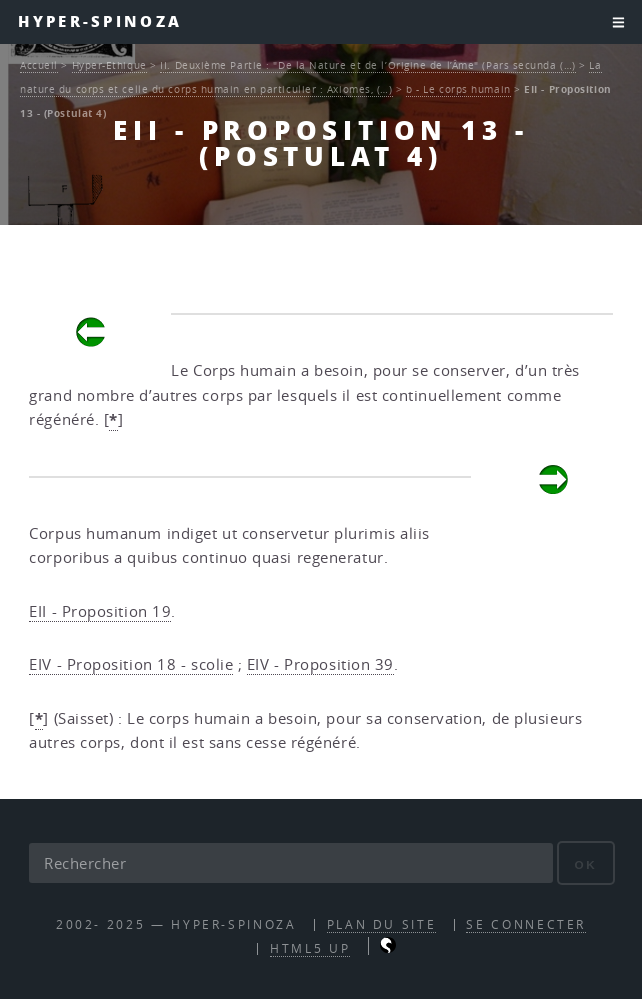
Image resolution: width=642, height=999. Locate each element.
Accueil (39, 65)
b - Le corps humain (458, 89)
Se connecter (526, 924)
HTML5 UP (310, 948)
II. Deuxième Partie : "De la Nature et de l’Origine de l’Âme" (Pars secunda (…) (367, 65)
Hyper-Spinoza (100, 21)
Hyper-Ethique (109, 65)
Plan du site (382, 924)
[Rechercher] (291, 863)
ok (585, 864)
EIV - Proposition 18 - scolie (131, 664)
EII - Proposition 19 (100, 611)
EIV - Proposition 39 (320, 664)
